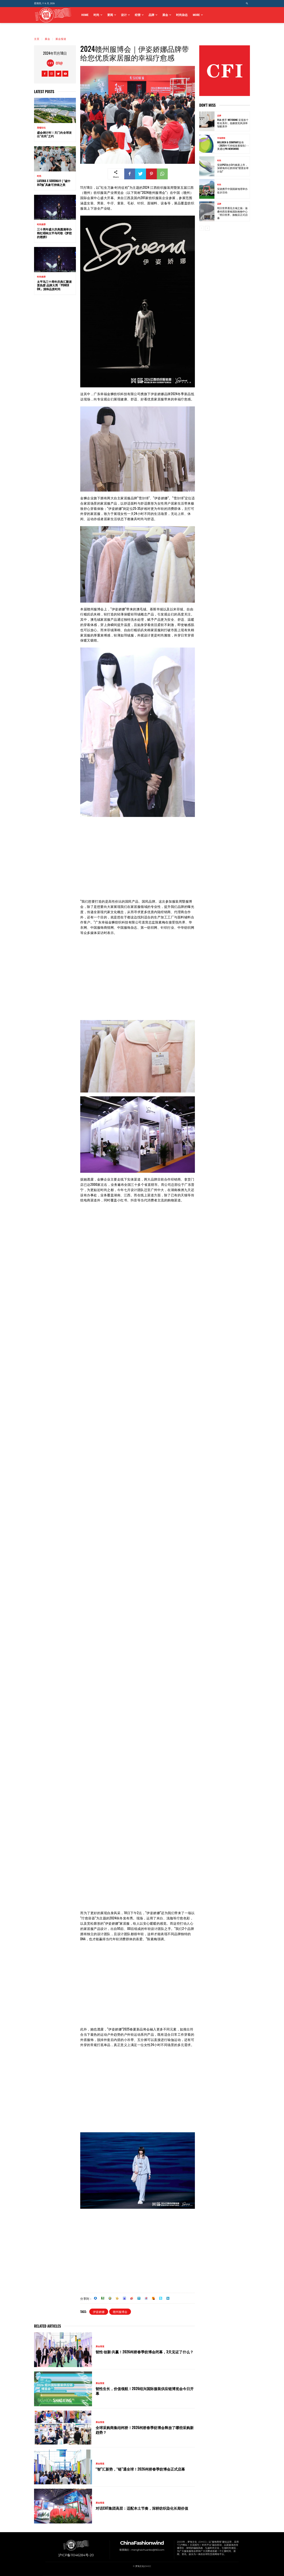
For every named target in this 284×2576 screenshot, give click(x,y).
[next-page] (207, 228)
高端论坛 (41, 128)
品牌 (219, 116)
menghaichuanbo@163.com (147, 2549)
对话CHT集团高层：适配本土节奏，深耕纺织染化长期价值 (142, 2508)
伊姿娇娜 (99, 2311)
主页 (36, 39)
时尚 (39, 176)
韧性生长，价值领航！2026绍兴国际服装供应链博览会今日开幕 (145, 2391)
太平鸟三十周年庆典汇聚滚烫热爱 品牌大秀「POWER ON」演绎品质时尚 (54, 285)
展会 (47, 39)
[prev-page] (201, 228)
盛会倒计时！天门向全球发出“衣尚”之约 (54, 134)
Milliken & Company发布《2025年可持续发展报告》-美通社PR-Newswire (232, 145)
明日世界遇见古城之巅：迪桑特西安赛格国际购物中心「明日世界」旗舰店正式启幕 (232, 213)
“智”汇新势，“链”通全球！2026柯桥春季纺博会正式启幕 (140, 2469)
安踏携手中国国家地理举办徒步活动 (232, 190)
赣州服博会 (120, 2311)
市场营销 (221, 138)
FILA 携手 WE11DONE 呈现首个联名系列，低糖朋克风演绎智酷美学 (232, 123)
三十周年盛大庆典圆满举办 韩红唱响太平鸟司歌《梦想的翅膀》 (54, 233)
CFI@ (59, 63)
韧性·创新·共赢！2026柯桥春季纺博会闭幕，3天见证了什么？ (144, 2351)
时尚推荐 (41, 225)
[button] (247, 3)
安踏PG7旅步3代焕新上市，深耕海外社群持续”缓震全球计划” (232, 168)
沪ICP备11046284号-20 (76, 2555)
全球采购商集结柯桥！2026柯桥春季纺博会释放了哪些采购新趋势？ (145, 2430)
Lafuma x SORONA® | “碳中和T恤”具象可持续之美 (53, 183)
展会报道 (60, 39)
